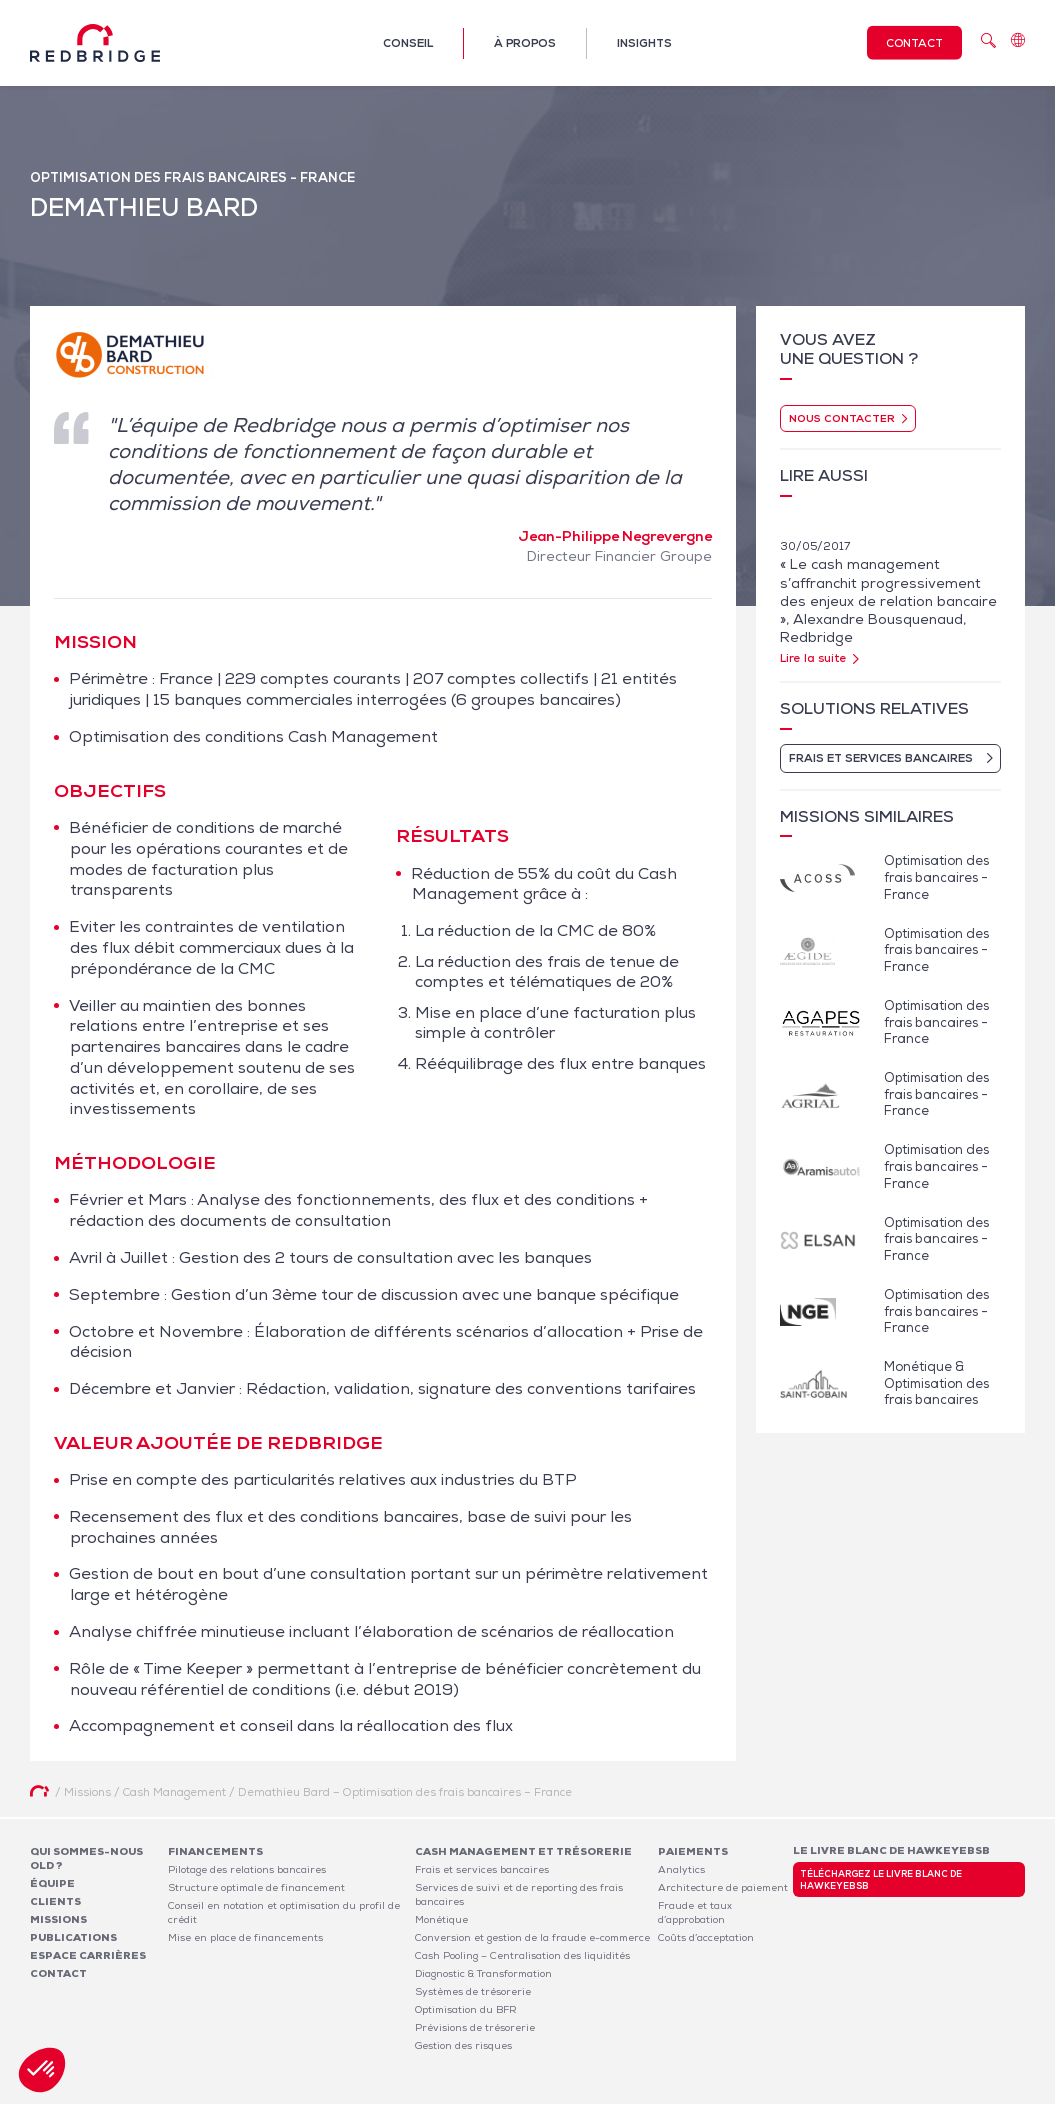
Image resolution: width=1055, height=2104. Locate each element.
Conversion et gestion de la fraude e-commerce (532, 1937)
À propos (525, 43)
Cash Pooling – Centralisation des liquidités (522, 1955)
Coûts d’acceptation (706, 1937)
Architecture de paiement (723, 1887)
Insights (644, 43)
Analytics (681, 1869)
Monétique (441, 1919)
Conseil (408, 43)
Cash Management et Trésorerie (523, 1851)
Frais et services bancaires (482, 1869)
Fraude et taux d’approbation (695, 1912)
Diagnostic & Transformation (483, 1973)
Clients (55, 1901)
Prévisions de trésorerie (475, 2027)
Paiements (693, 1851)
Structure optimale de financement (256, 1887)
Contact (914, 43)
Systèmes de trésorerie (473, 1991)
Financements (215, 1851)
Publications (73, 1937)
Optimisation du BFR (466, 2009)
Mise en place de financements (245, 1937)
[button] (42, 2070)
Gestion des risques (463, 2045)
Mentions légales (765, 2092)
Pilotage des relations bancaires (247, 1869)
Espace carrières (88, 1955)
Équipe (52, 1883)
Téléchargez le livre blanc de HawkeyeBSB (881, 1880)
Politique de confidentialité (891, 2092)
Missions (58, 1919)
